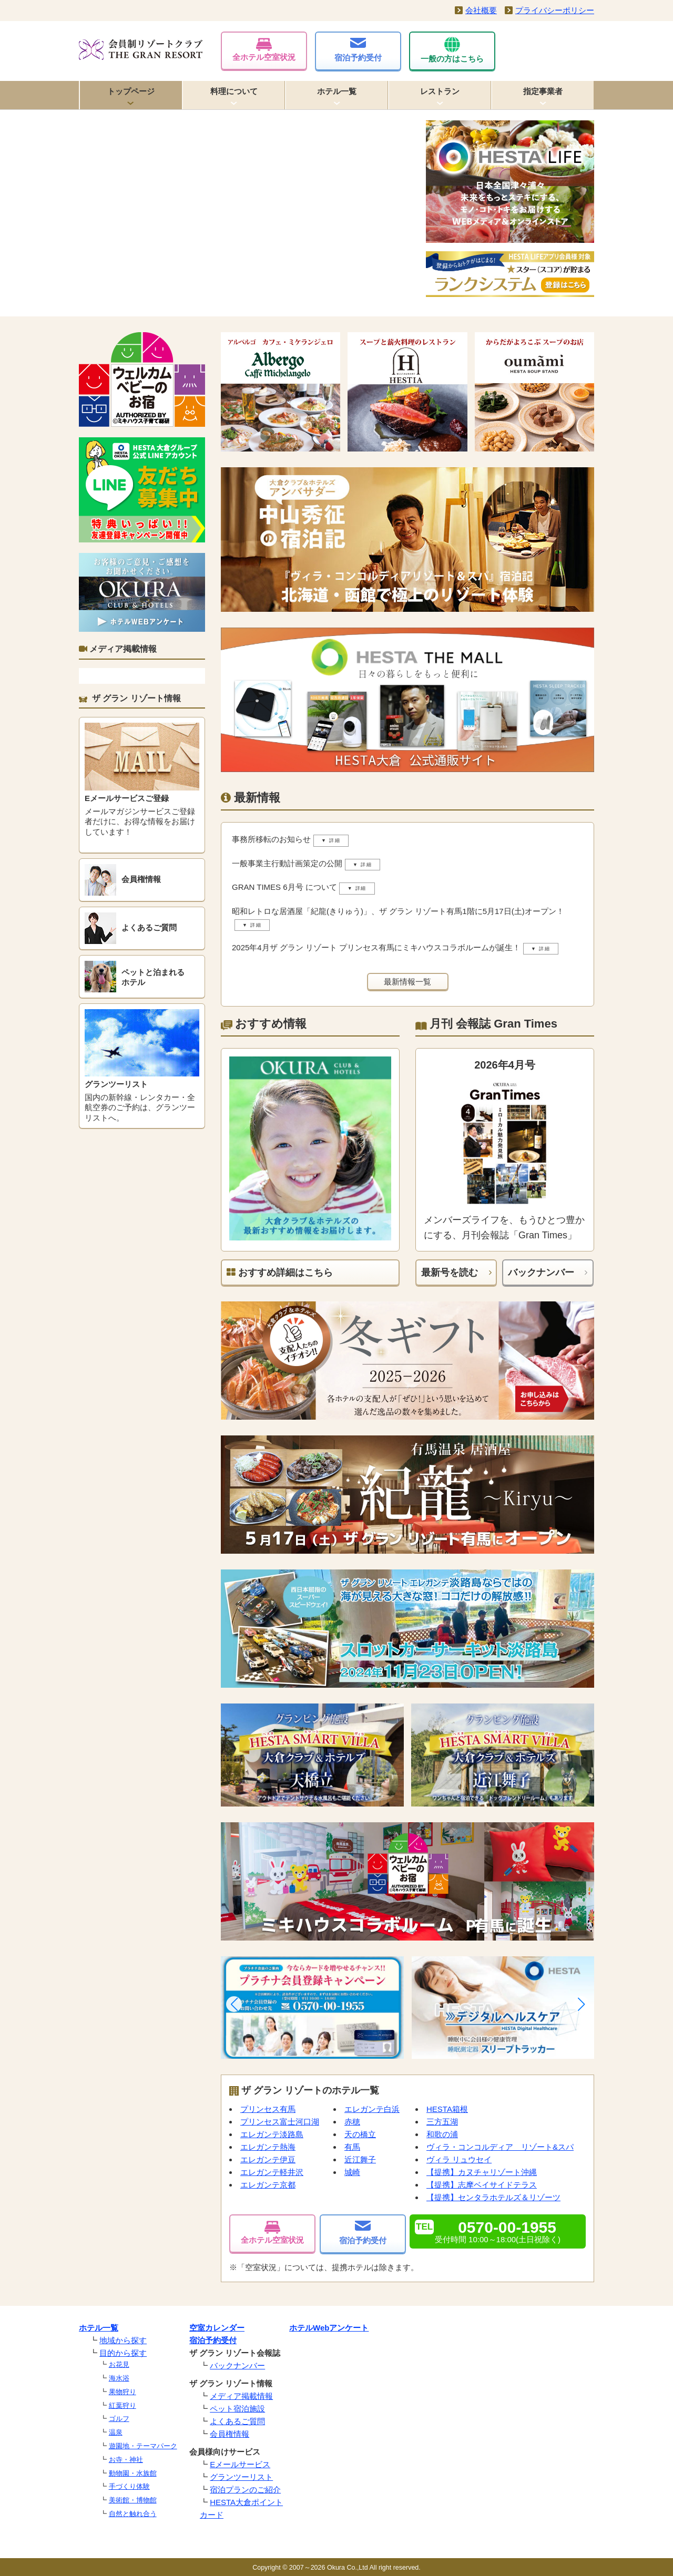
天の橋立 (360, 2134)
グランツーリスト (241, 2476)
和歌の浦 (442, 2134)
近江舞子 (360, 2159)
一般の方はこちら (452, 50)
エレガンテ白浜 (372, 2109)
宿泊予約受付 (358, 50)
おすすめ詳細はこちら (280, 1272)
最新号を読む (449, 1272)
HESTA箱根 (447, 2109)
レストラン (440, 91)
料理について (234, 91)
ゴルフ (119, 2419)
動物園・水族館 (133, 2473)
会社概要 (481, 10)
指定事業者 (543, 91)
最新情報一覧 (407, 981)
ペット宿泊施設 (237, 2408)
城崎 (352, 2172)
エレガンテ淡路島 (271, 2134)
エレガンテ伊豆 (267, 2159)
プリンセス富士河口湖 (279, 2121)
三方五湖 (442, 2121)
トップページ (131, 91)
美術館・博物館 (133, 2500)
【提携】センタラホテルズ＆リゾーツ (493, 2197)
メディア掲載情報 (241, 2396)
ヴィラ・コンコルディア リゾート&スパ (500, 2146)
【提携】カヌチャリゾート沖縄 (481, 2172)
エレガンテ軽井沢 (271, 2172)
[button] (234, 2004)
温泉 (116, 2432)
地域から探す (123, 2340)
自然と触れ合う (133, 2514)
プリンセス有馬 (267, 2109)
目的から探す (123, 2352)
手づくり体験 (129, 2486)
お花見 (119, 2364)
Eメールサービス (240, 2464)
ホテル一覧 (336, 91)
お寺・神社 (126, 2460)
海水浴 (119, 2378)
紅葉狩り (122, 2405)
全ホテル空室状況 (263, 49)
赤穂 (352, 2121)
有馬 (352, 2146)
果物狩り (122, 2392)
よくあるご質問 (237, 2421)
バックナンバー (541, 1272)
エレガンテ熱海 (267, 2146)
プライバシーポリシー (554, 10)
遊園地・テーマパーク (143, 2446)
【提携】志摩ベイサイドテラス (481, 2184)
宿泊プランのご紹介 (245, 2489)
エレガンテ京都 (267, 2184)
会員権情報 (229, 2433)
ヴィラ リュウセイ (459, 2159)
